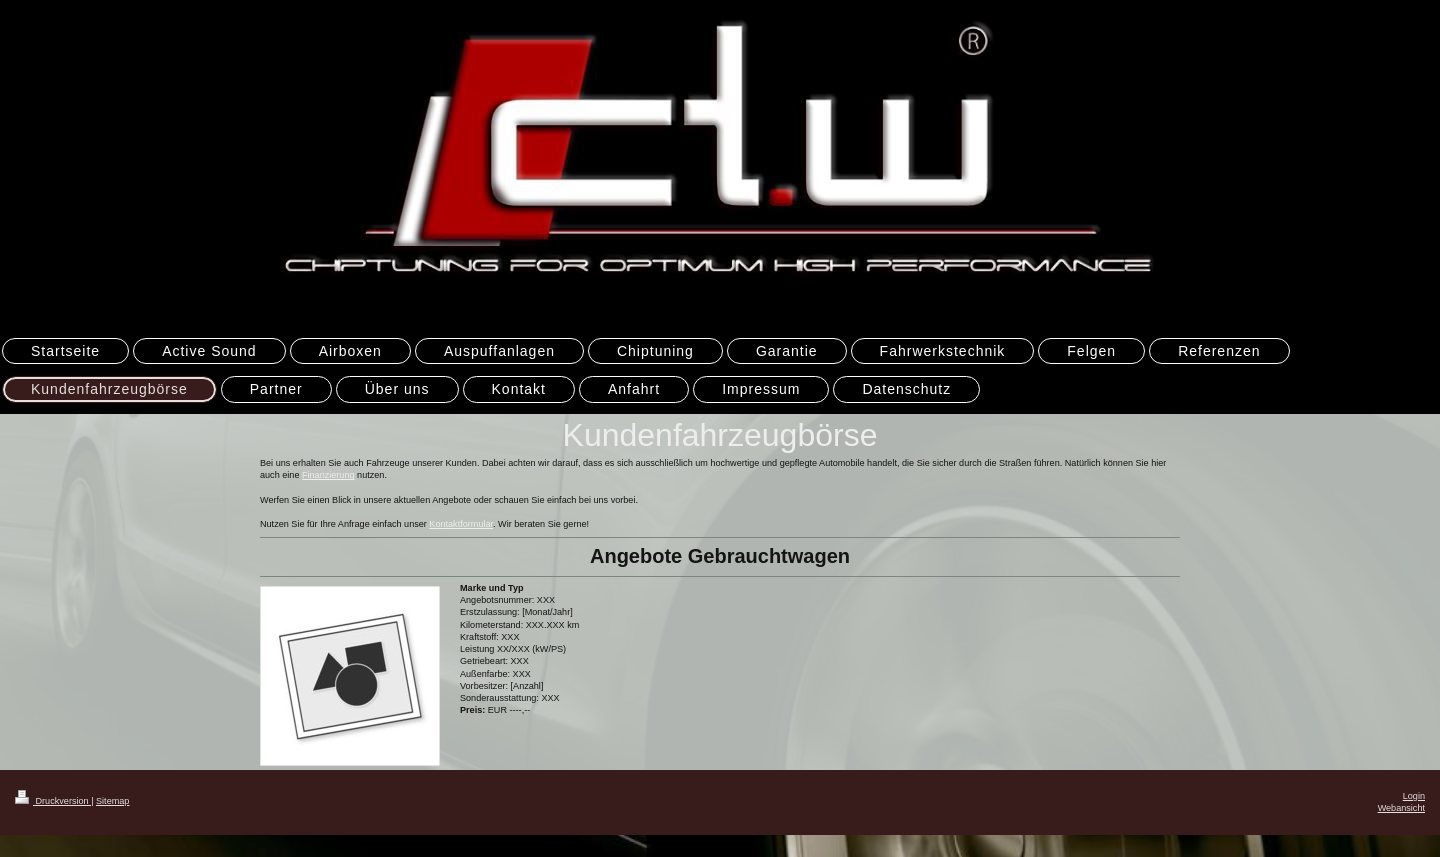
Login (1414, 796)
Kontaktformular (461, 524)
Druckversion (53, 801)
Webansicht (1401, 808)
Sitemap (112, 801)
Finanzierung (328, 475)
